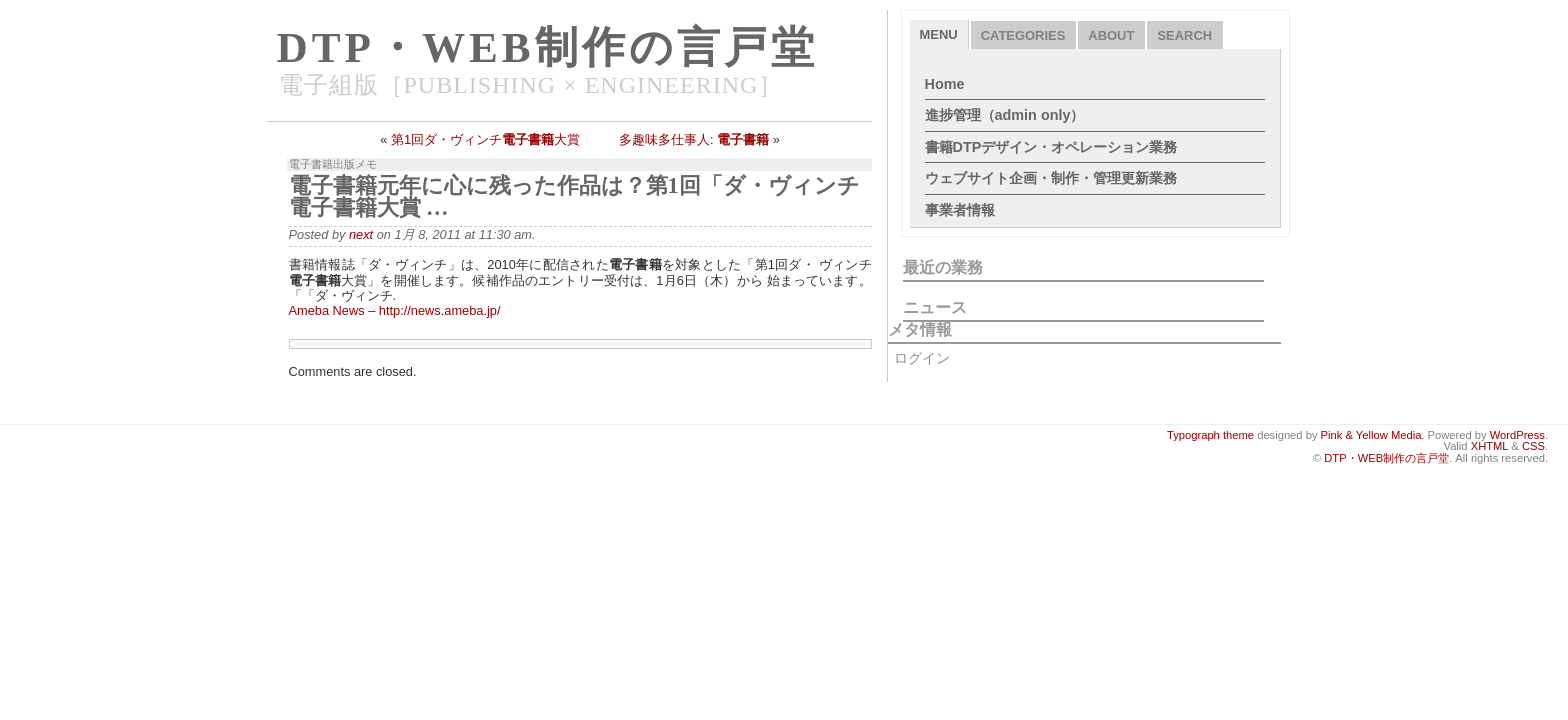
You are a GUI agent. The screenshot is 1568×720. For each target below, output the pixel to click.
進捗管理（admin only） (1005, 115)
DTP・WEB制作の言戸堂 (547, 47)
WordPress (1517, 435)
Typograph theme (1210, 435)
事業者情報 (960, 210)
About (1111, 35)
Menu (939, 34)
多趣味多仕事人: (694, 139)
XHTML (1490, 446)
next (361, 234)
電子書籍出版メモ (333, 164)
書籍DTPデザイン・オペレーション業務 (1051, 147)
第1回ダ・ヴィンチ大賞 (485, 139)
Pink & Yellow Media (1371, 435)
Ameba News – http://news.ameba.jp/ (395, 310)
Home (945, 84)
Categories (1023, 35)
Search (1184, 35)
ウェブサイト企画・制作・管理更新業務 (1051, 178)
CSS (1533, 446)
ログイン (922, 358)
